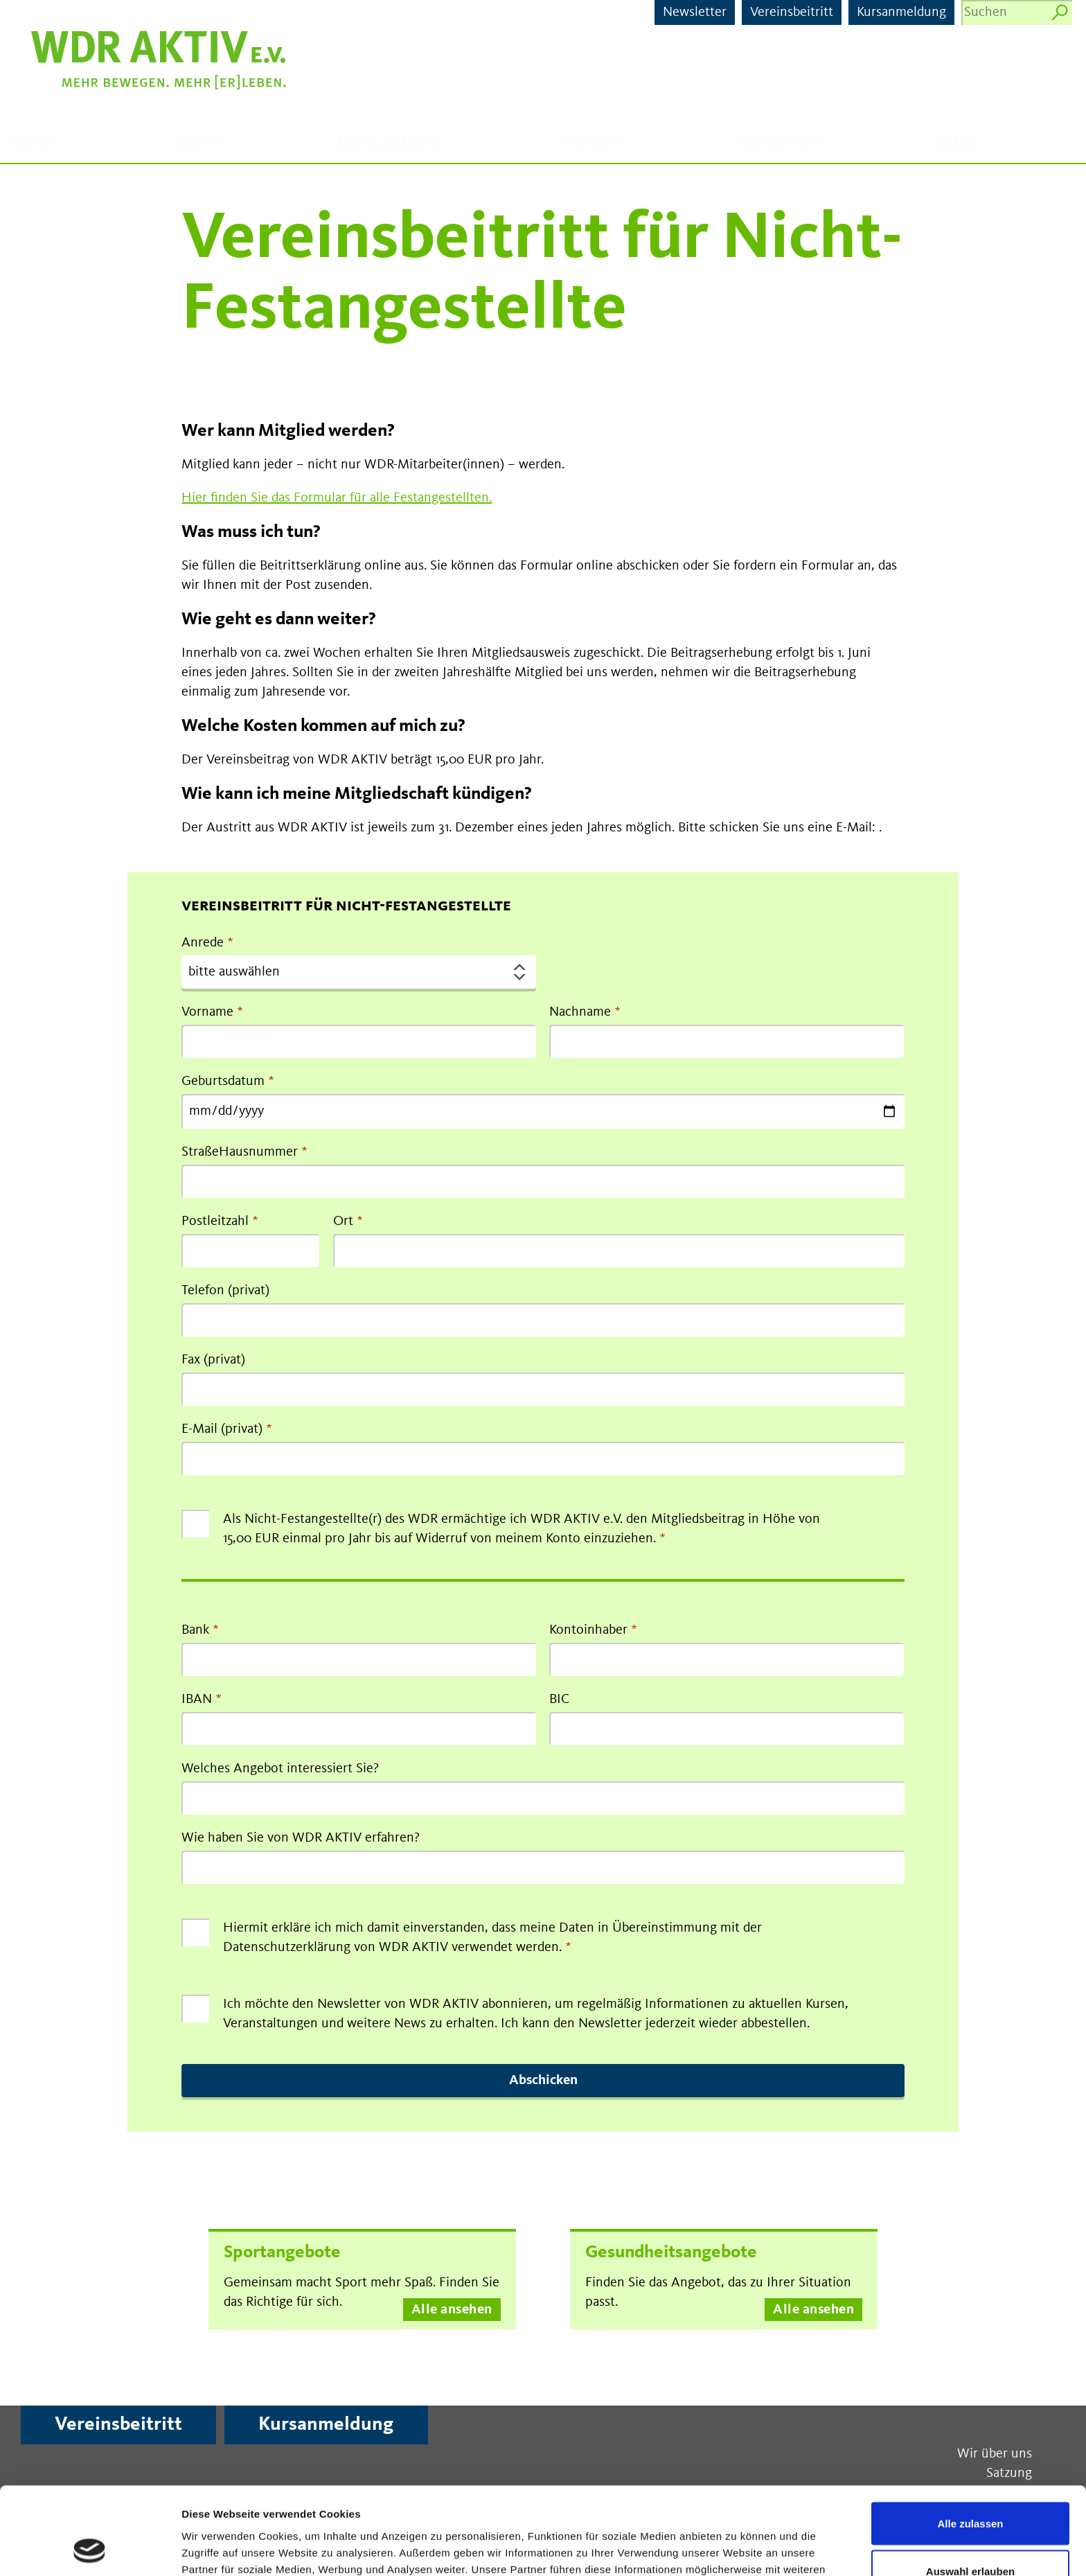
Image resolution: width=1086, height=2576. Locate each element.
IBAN (196, 1699)
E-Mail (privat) (221, 1429)
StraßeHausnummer (239, 1152)
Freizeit (591, 142)
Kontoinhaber (588, 1630)
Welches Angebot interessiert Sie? (280, 1769)
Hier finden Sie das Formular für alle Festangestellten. (336, 498)
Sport (197, 142)
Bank (195, 1630)
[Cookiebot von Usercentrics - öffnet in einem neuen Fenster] (89, 2549)
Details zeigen (737, 2549)
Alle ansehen (451, 2310)
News (33, 142)
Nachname (580, 1012)
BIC (559, 1699)
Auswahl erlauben (970, 2490)
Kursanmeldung (901, 12)
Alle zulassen (970, 2441)
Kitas (958, 142)
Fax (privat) (213, 1360)
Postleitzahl (215, 1221)
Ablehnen (970, 2537)
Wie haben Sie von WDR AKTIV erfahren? (300, 1838)
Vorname (207, 1012)
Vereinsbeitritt (791, 12)
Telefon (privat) (225, 1291)
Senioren (780, 142)
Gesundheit (390, 142)
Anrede (202, 943)
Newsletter (695, 12)
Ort (343, 1221)
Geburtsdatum (223, 1081)
